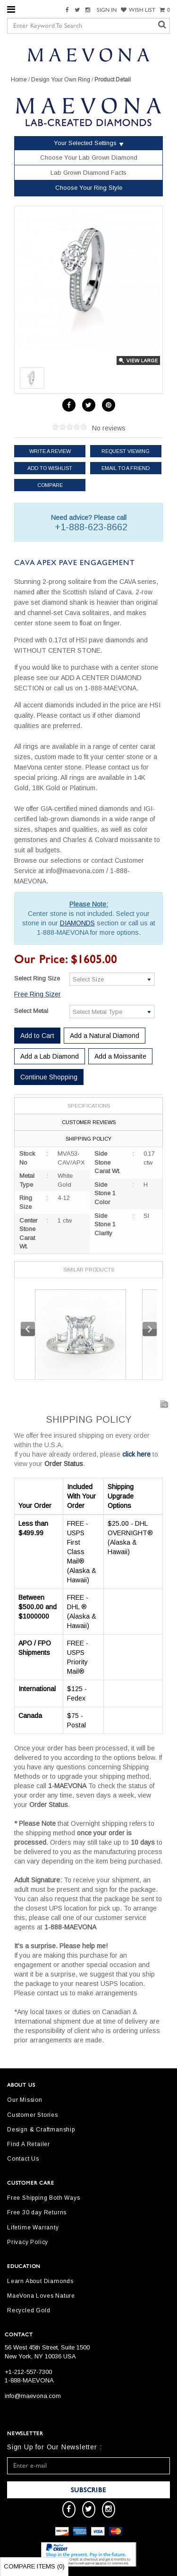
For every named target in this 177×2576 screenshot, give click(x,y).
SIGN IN (107, 10)
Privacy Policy (27, 2242)
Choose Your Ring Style (88, 187)
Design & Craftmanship (41, 2129)
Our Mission (24, 2100)
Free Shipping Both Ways (43, 2198)
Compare (50, 485)
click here (136, 1454)
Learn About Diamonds (40, 2281)
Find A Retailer (28, 2144)
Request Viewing (125, 451)
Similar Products (88, 1269)
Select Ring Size (37, 978)
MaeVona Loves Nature (41, 2295)
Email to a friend (125, 468)
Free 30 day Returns (37, 2212)
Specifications (88, 1106)
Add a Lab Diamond (49, 1056)
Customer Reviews (89, 1122)
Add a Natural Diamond (104, 1035)
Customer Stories (32, 2115)
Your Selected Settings (85, 142)
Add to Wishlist (49, 468)
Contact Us (23, 2158)
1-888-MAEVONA (29, 2380)
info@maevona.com (33, 2395)
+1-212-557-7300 (28, 2371)
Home (19, 79)
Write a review (50, 451)
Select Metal (31, 1010)
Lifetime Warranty (33, 2227)
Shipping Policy (88, 1139)
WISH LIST (138, 10)
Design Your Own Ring (60, 79)
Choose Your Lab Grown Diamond (88, 157)
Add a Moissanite (120, 1056)
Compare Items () (34, 2566)
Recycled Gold (28, 2310)
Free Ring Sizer (37, 994)
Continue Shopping (48, 1077)
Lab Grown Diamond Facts (88, 172)
